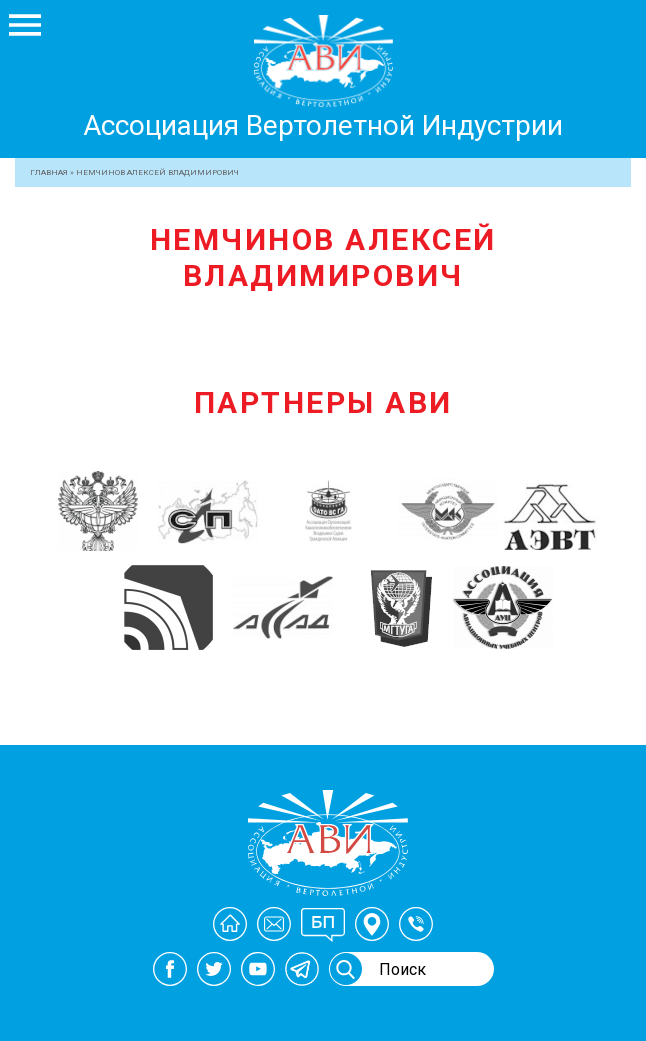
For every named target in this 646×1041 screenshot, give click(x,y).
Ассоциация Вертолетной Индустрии (323, 125)
